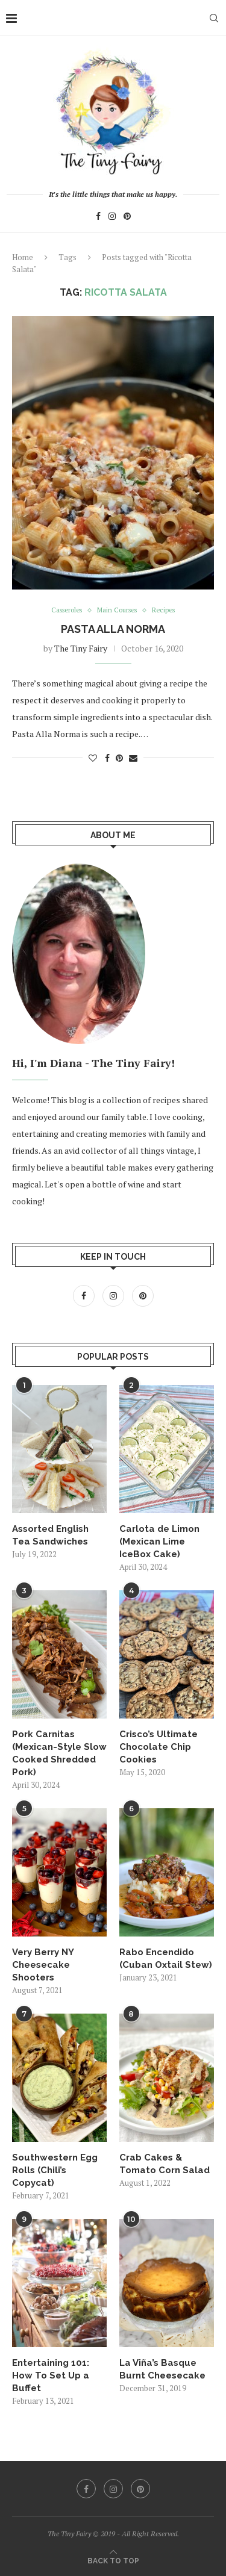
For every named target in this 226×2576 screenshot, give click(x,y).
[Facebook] (98, 217)
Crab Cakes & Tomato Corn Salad (164, 2164)
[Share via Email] (133, 758)
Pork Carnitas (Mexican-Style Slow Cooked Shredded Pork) (59, 1753)
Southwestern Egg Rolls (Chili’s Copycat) (55, 2170)
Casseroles (66, 610)
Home (22, 257)
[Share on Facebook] (107, 758)
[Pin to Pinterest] (119, 758)
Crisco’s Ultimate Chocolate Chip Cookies (158, 1747)
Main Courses (117, 610)
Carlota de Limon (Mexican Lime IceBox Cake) (159, 1541)
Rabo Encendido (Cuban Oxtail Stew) (165, 1958)
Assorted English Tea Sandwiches (50, 1535)
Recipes (163, 610)
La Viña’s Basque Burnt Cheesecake (162, 2369)
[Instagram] (112, 217)
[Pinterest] (127, 217)
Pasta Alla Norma (113, 629)
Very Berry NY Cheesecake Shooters (43, 1965)
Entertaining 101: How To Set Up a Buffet (50, 2375)
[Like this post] (93, 758)
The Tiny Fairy (80, 648)
